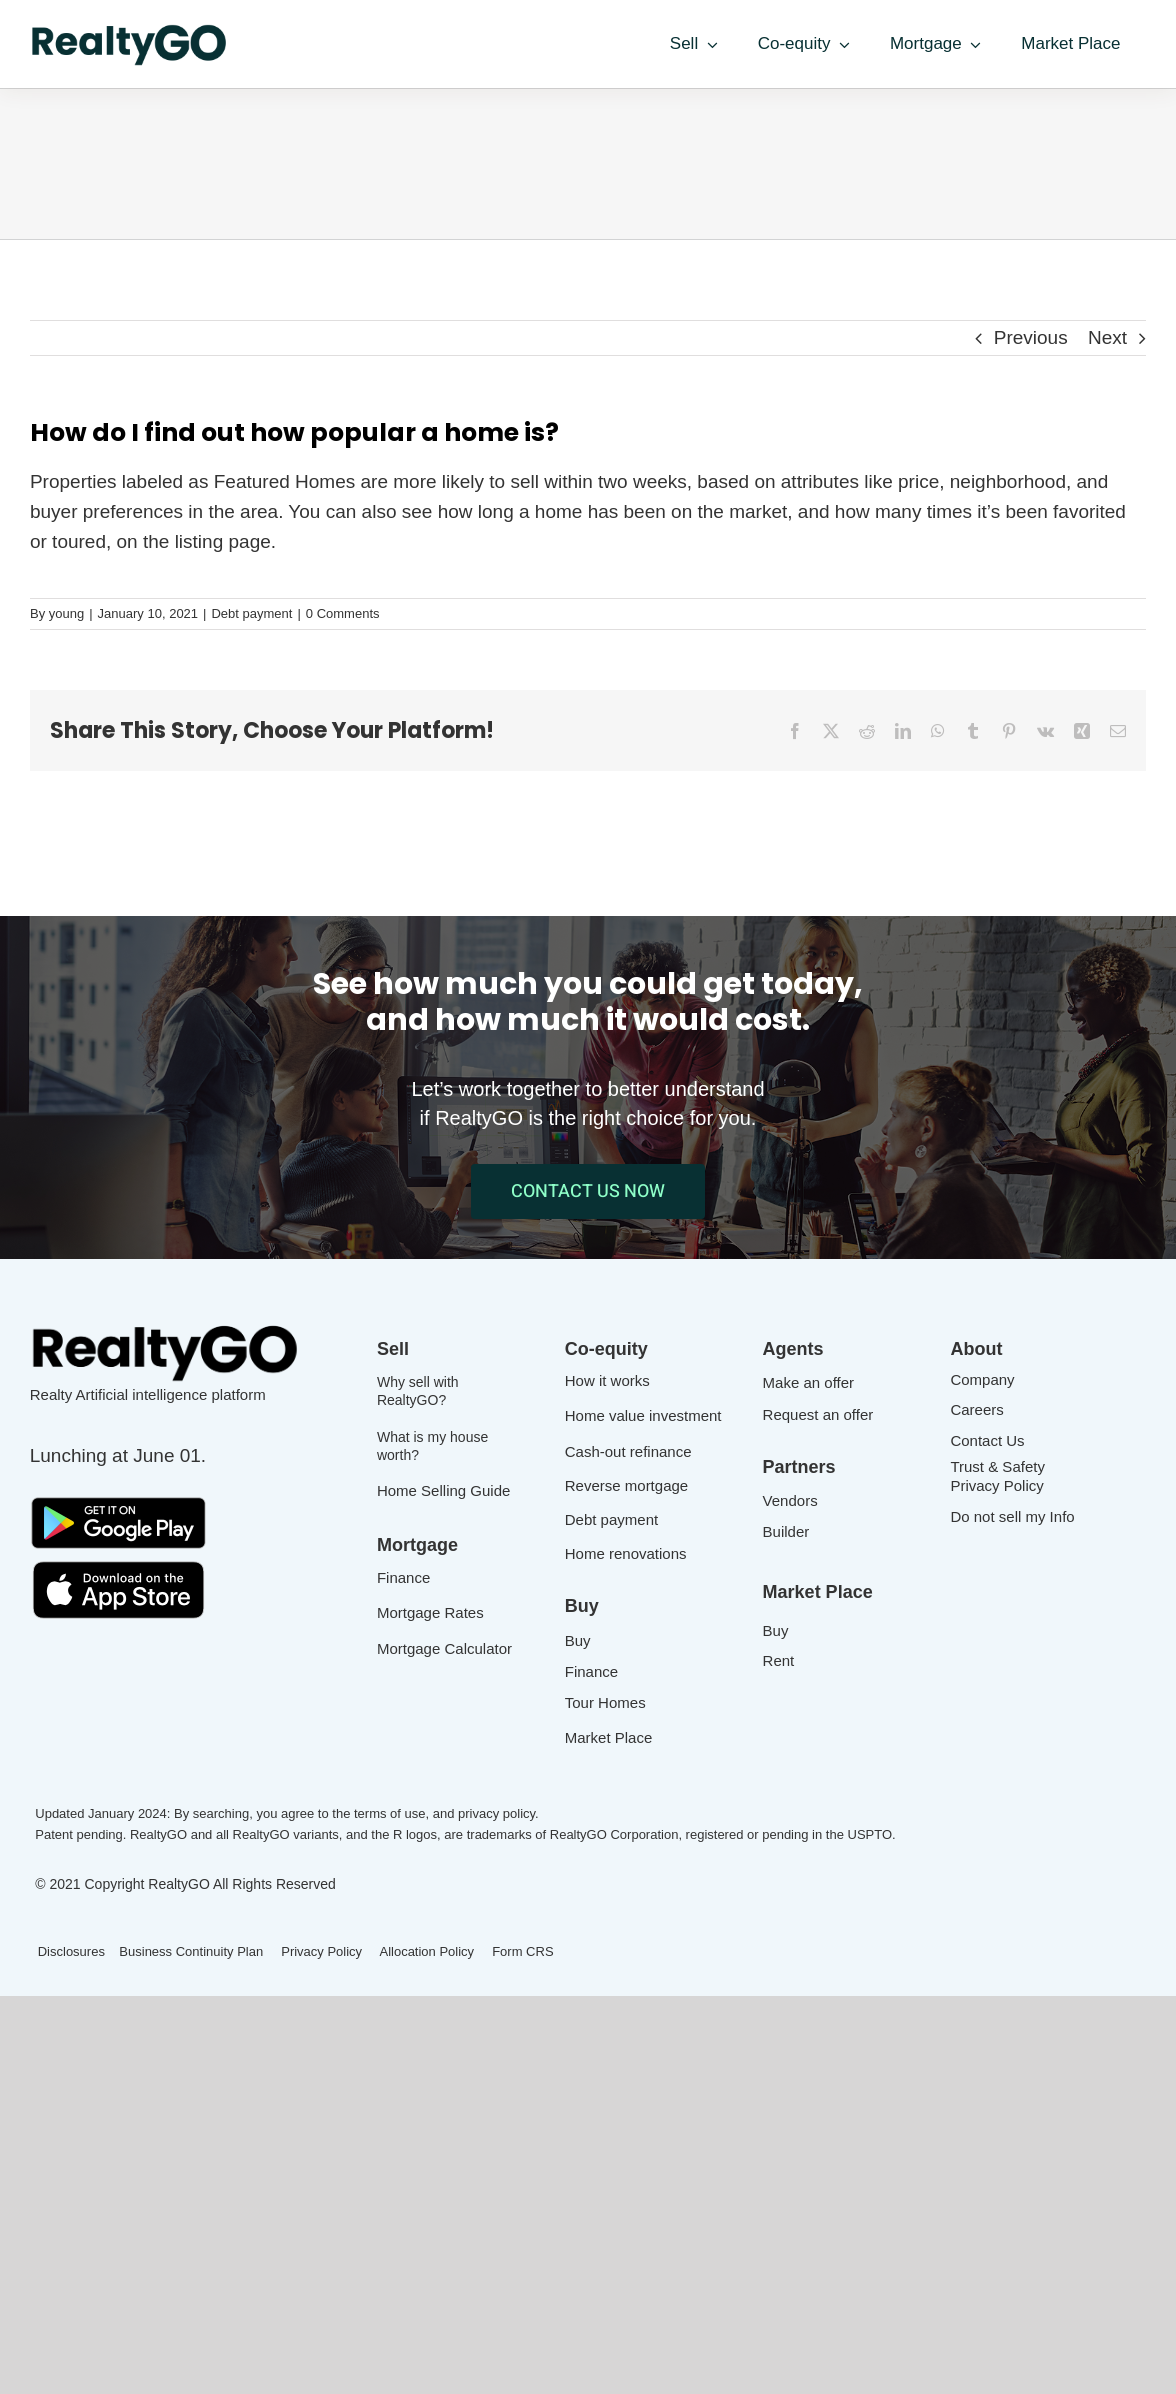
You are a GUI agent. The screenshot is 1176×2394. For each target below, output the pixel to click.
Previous (1031, 337)
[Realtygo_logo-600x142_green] (130, 29)
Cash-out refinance (628, 1451)
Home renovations (626, 1553)
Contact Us (987, 1440)
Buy (578, 1640)
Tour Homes (605, 1702)
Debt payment (251, 613)
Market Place (609, 1737)
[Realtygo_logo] (166, 1328)
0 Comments (343, 613)
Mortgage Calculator (444, 1648)
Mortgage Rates (430, 1612)
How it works (607, 1380)
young (66, 613)
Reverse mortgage (626, 1485)
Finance (403, 1577)
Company (982, 1379)
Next (1107, 337)
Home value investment (643, 1415)
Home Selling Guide (443, 1490)
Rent (779, 1660)
